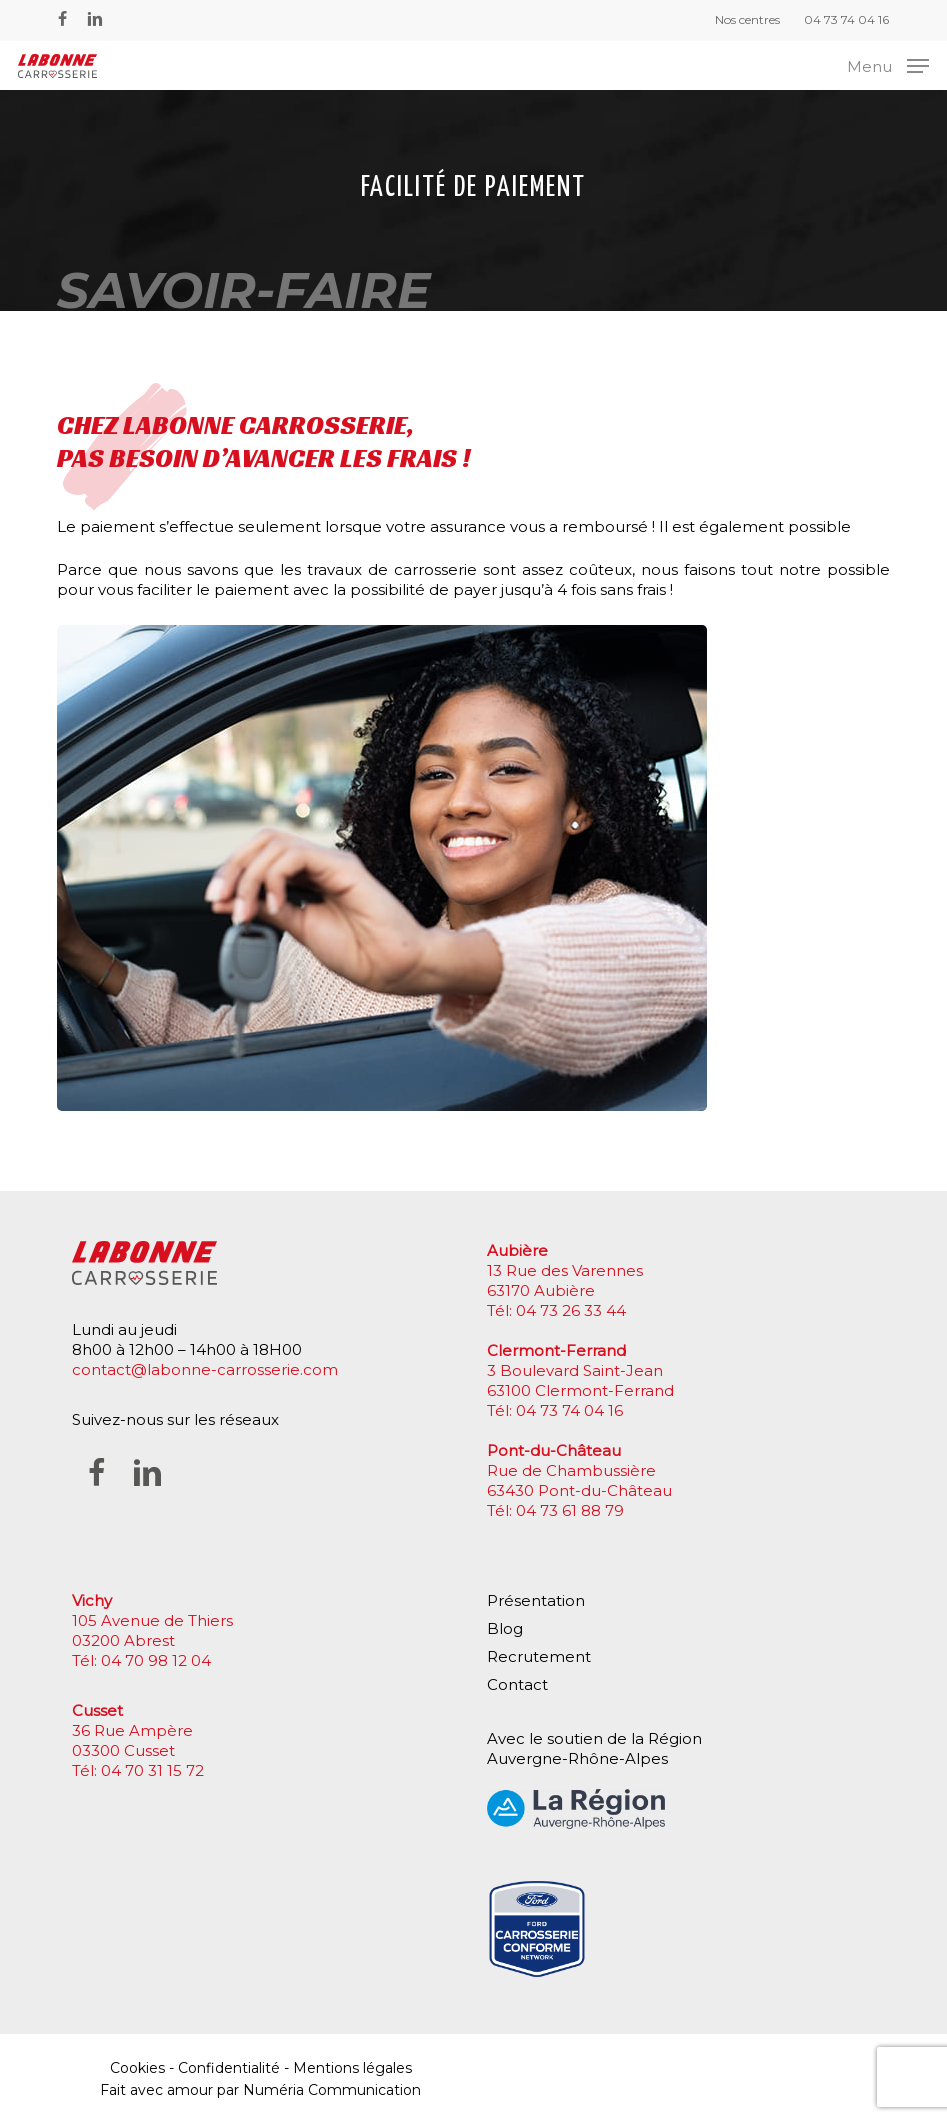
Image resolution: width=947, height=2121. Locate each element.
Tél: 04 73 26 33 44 (556, 1310)
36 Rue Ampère (132, 1730)
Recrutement (539, 1656)
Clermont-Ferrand (556, 1350)
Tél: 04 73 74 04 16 (555, 1410)
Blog (505, 1628)
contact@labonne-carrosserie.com (205, 1369)
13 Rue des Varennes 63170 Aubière (565, 1280)
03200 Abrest (123, 1640)
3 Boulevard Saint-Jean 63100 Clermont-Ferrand (580, 1380)
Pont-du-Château (554, 1450)
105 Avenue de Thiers (152, 1620)
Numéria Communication (332, 2090)
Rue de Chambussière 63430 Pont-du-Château (579, 1480)
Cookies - (144, 2068)
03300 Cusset (123, 1750)
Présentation (536, 1600)
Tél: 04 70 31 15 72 (138, 1770)
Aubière (517, 1250)
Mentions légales (352, 2068)
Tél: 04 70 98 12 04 (141, 1660)
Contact (517, 1684)
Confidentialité (229, 2068)
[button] (888, 65)
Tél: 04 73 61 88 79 (555, 1510)
